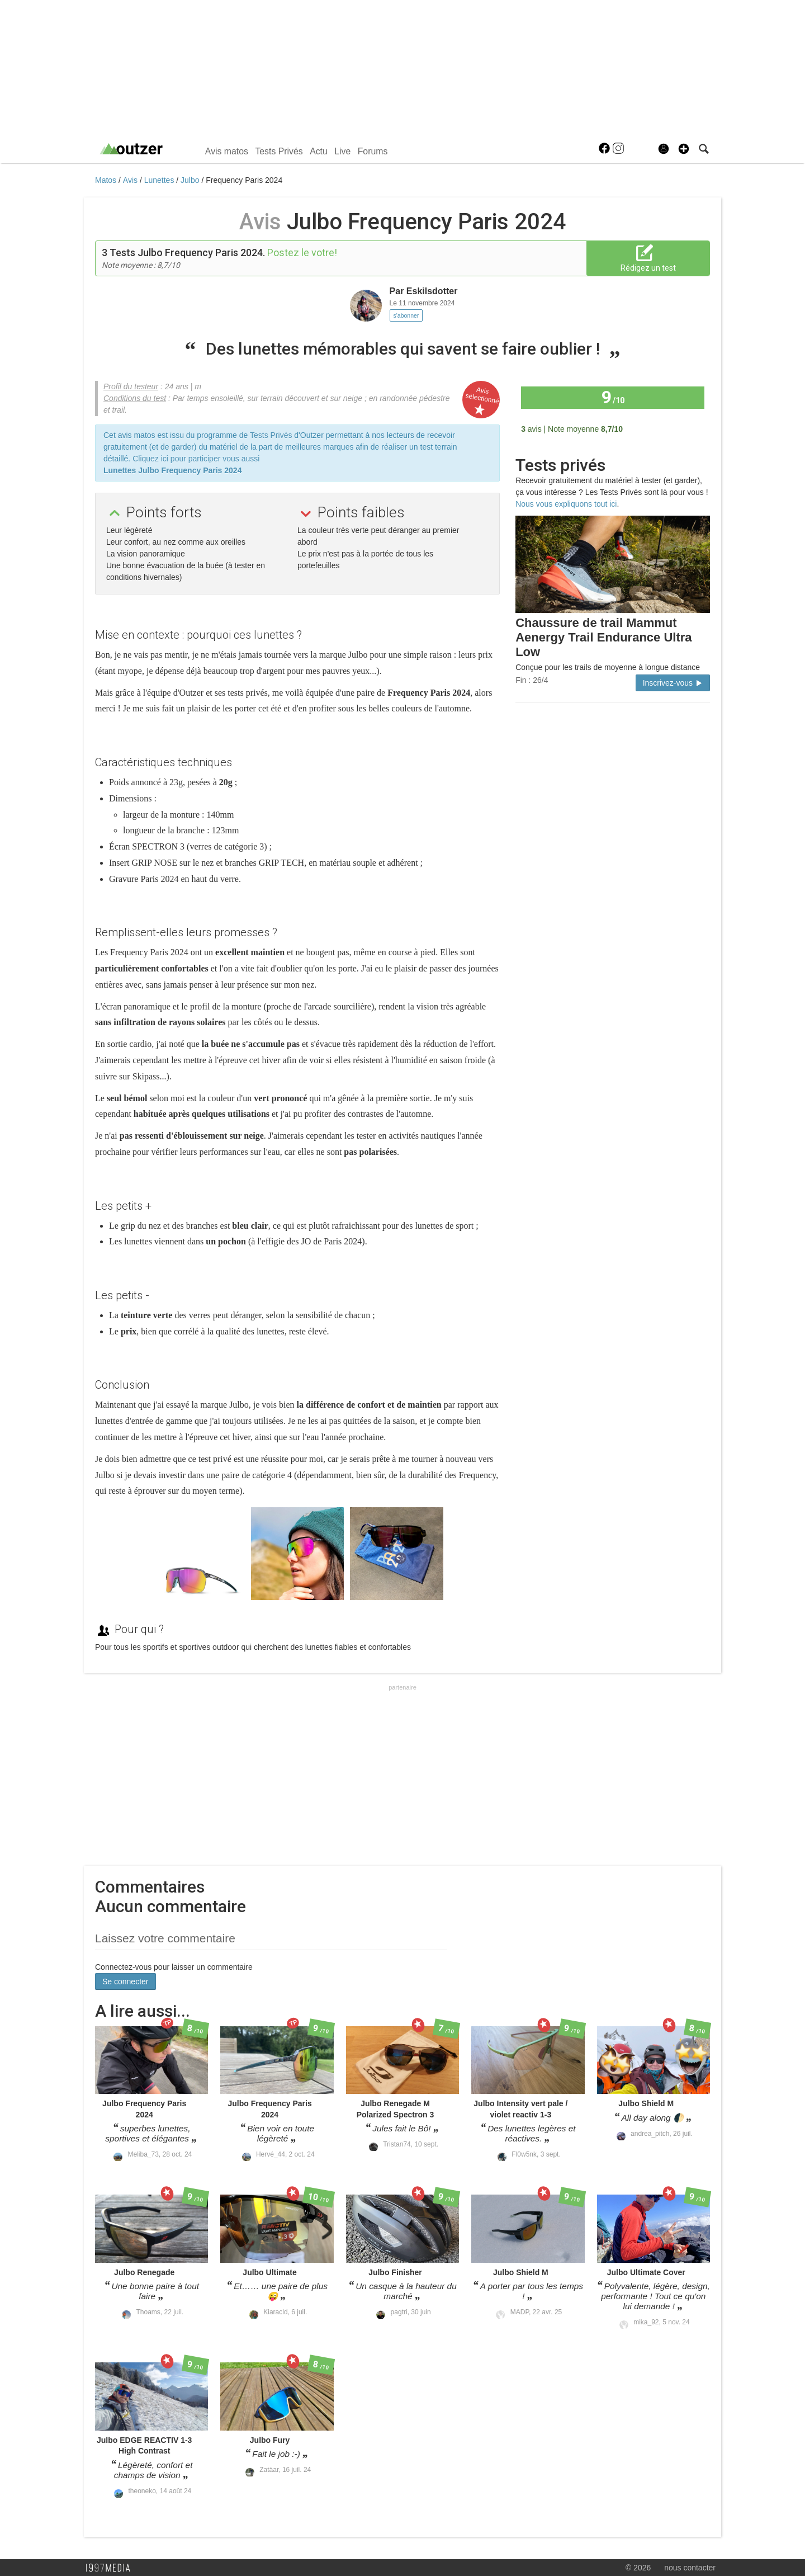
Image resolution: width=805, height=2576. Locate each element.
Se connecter (125, 1981)
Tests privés (560, 465)
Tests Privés (278, 151)
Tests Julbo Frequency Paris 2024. (187, 252)
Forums (373, 151)
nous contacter (690, 2567)
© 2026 (638, 2567)
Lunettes (160, 180)
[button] (684, 149)
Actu (319, 151)
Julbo (191, 180)
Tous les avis (674, 428)
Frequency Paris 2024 (244, 180)
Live (342, 151)
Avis (131, 180)
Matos (107, 180)
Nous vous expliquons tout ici (566, 503)
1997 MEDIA (111, 2568)
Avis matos (226, 151)
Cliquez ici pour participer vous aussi (195, 458)
